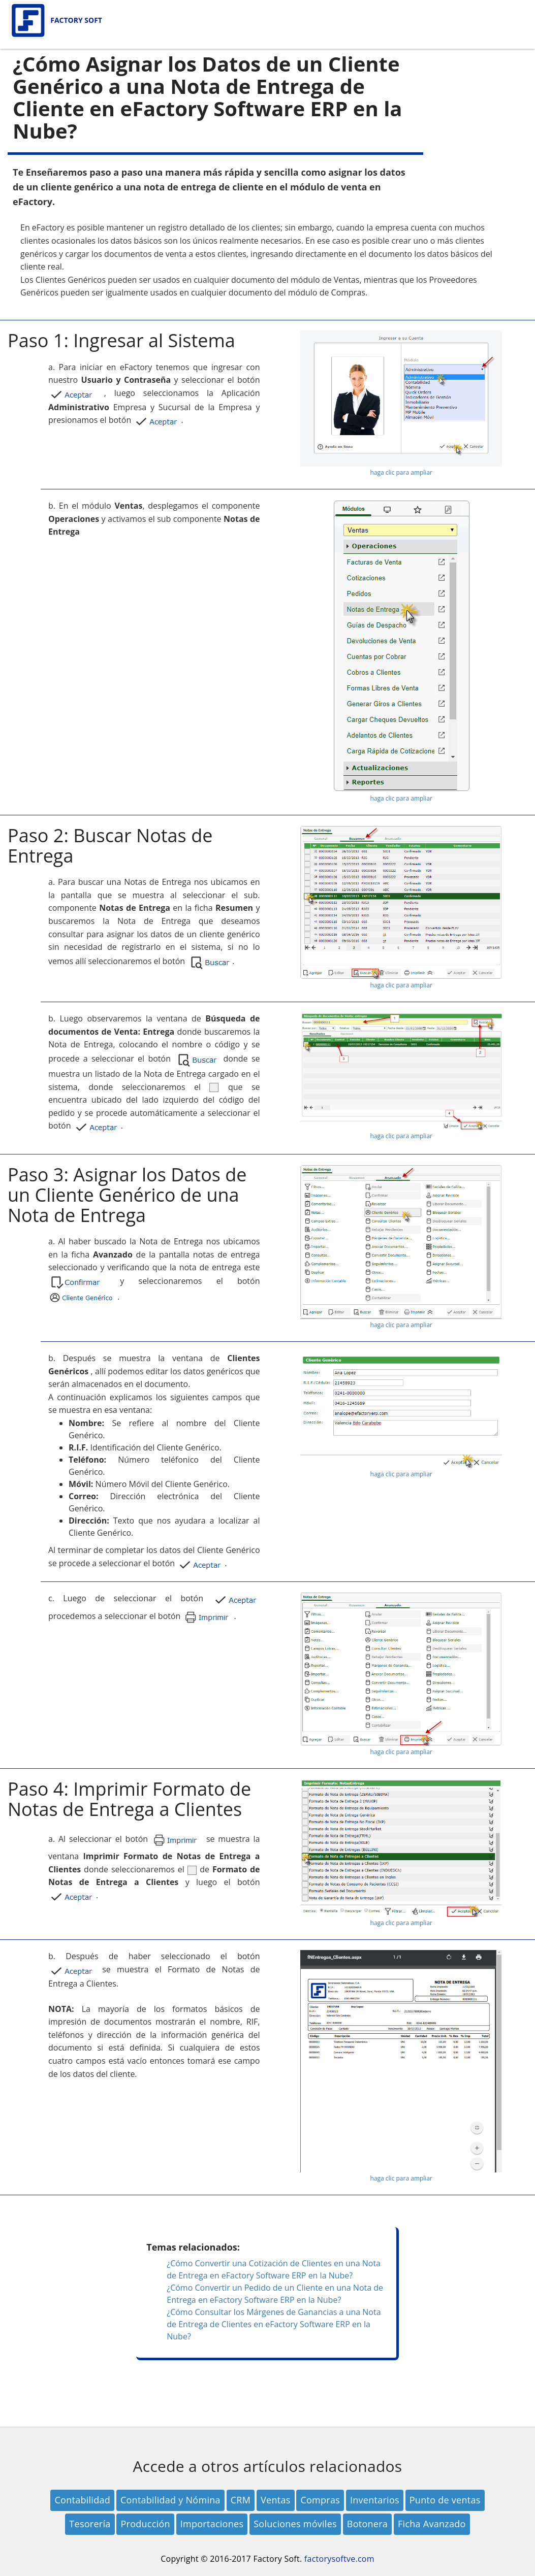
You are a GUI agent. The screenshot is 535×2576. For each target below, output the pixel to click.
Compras (320, 2500)
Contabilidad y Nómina (170, 2500)
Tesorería (89, 2524)
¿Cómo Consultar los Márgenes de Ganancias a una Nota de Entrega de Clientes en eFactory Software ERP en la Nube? (274, 2324)
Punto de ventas (445, 2500)
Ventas (275, 2500)
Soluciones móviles (295, 2524)
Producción (145, 2524)
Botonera (367, 2524)
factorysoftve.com (339, 2558)
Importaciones (212, 2524)
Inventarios (374, 2500)
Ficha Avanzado (432, 2524)
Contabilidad (82, 2500)
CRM (240, 2500)
